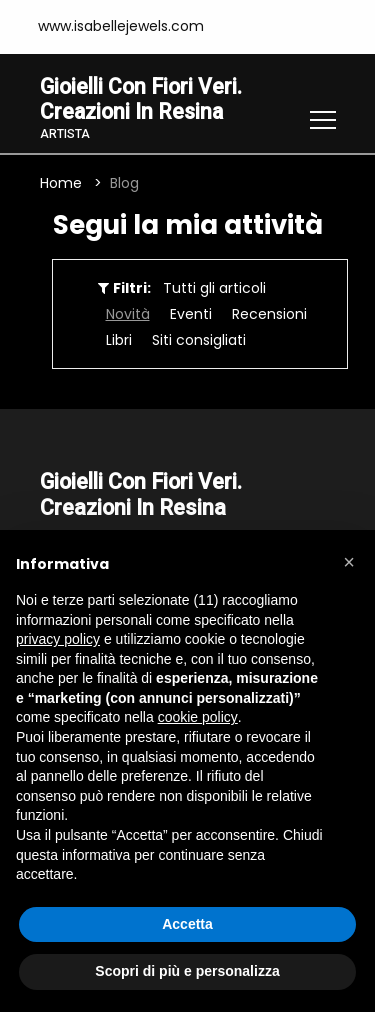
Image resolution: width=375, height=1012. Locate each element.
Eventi (191, 315)
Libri (119, 341)
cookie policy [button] (198, 717)
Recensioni (269, 315)
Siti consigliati (199, 341)
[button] (349, 562)
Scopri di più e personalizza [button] (187, 971)
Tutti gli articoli (214, 289)
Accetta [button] (187, 924)
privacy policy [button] (58, 639)
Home (61, 184)
